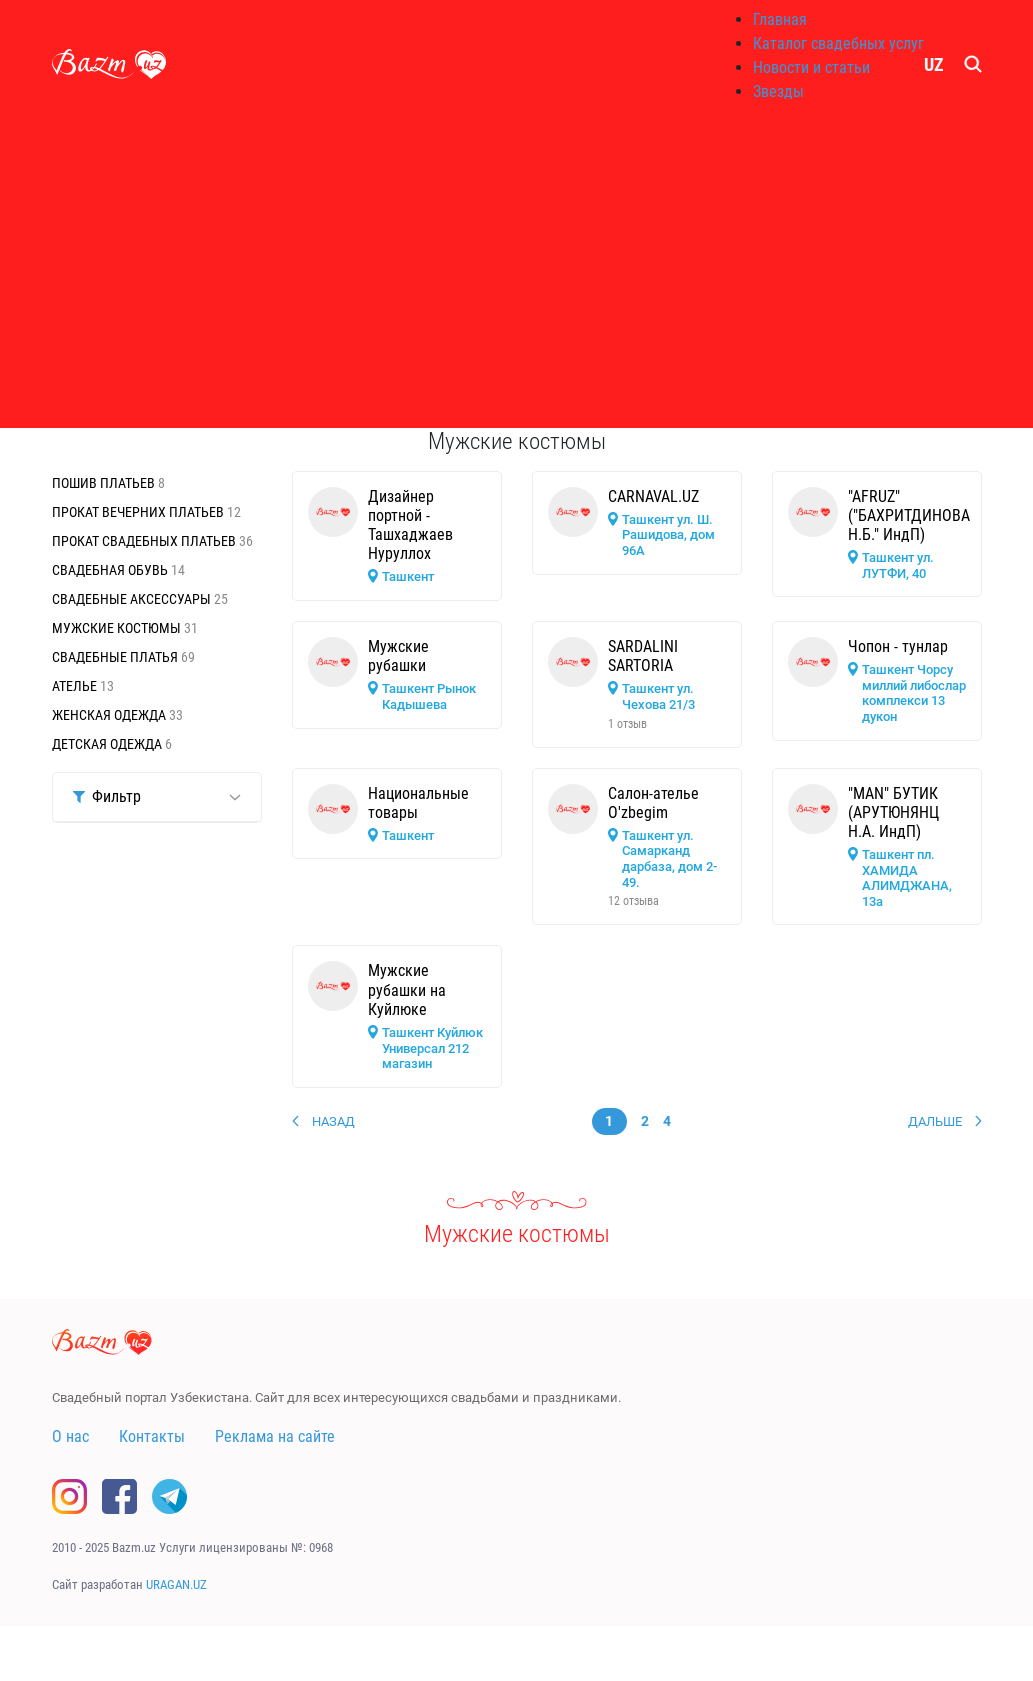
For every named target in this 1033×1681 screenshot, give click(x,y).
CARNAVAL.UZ (653, 496)
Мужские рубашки (398, 656)
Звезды (778, 91)
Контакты (152, 1436)
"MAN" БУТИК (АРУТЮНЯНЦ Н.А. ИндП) (893, 812)
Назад (333, 1121)
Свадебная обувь (111, 570)
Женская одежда (110, 715)
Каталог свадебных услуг (838, 43)
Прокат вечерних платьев (139, 512)
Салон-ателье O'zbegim (653, 803)
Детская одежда (108, 744)
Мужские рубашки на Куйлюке (407, 989)
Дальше (935, 1121)
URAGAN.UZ (176, 1584)
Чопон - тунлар (898, 646)
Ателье (76, 686)
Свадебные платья (116, 657)
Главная (780, 19)
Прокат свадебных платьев (145, 541)
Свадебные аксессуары (133, 599)
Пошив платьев (105, 483)
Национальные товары (418, 803)
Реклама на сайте (275, 1436)
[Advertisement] (517, 270)
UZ (934, 64)
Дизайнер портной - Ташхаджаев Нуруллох (410, 525)
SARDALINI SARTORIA (643, 656)
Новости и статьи (811, 67)
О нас (70, 1436)
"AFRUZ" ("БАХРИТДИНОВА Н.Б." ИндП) (909, 515)
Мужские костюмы (118, 628)
